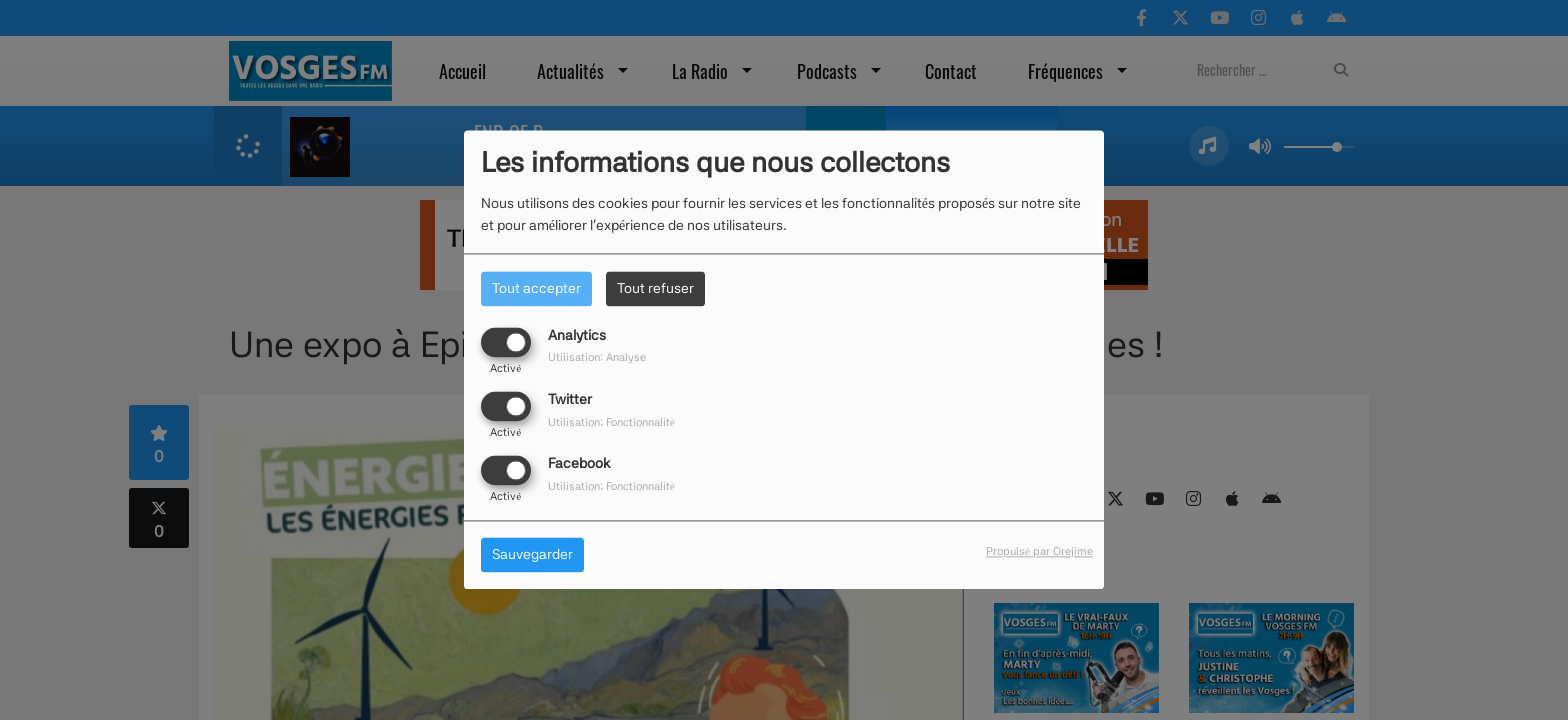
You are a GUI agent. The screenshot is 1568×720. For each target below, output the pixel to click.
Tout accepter (536, 288)
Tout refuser (655, 288)
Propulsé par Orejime (1039, 552)
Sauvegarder (532, 555)
